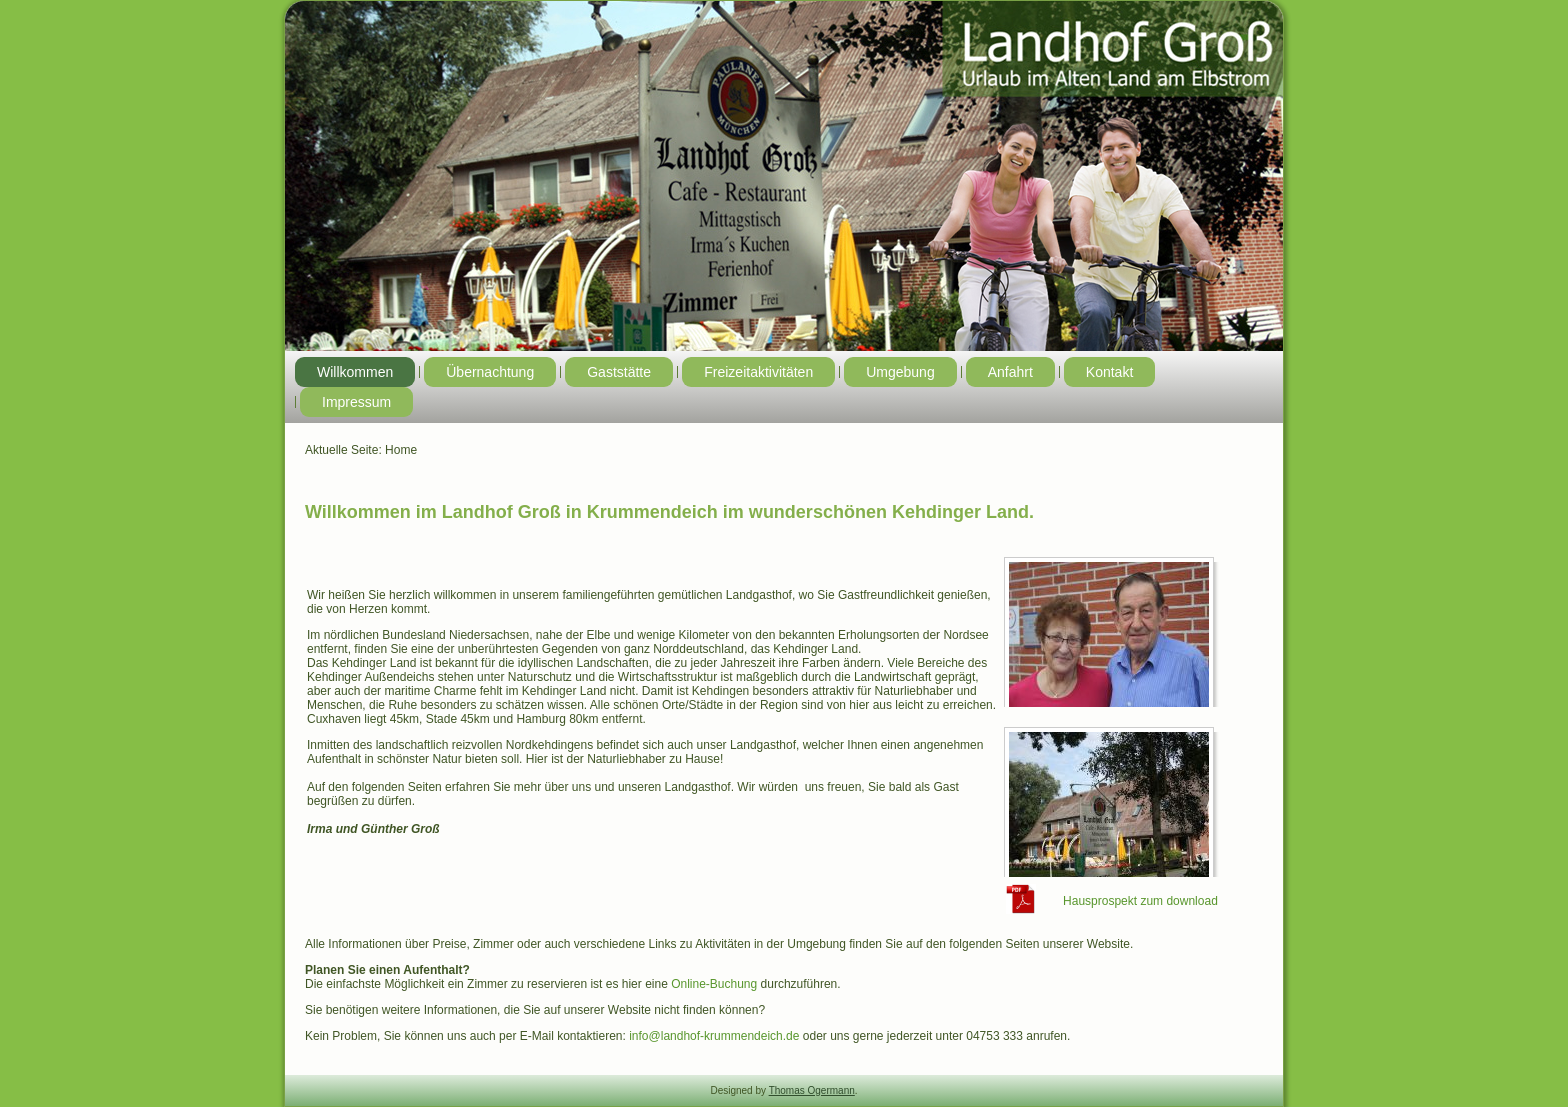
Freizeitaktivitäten (758, 372)
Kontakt (1109, 372)
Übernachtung (490, 372)
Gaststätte (619, 372)
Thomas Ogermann (812, 1090)
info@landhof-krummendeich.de (714, 1036)
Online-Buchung (714, 984)
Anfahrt (1010, 372)
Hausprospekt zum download (1140, 901)
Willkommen (355, 372)
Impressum (356, 402)
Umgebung (900, 372)
